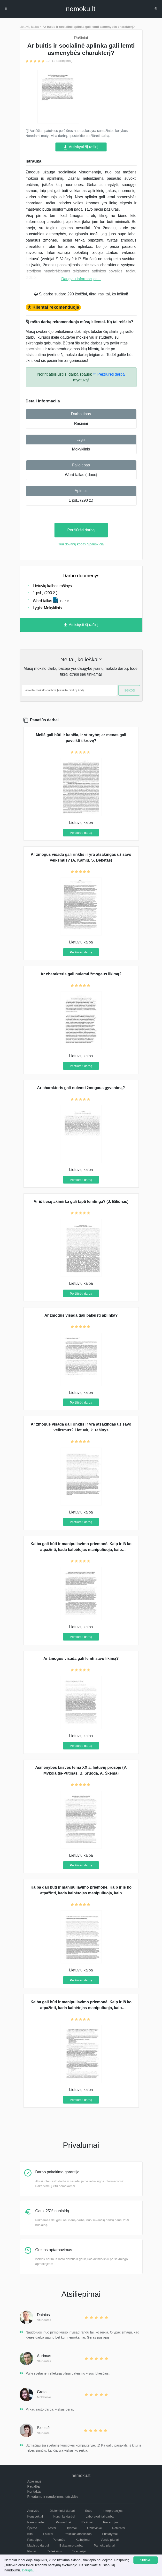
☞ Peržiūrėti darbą (109, 374)
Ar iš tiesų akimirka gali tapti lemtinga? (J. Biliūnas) (80, 1201)
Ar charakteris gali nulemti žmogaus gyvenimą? (81, 1088)
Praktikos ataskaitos (77, 2534)
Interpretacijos (113, 2510)
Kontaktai (34, 2491)
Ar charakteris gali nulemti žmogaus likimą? (80, 974)
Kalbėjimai (83, 2539)
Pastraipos (34, 2539)
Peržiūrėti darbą (81, 530)
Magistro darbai (38, 2545)
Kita (30, 2534)
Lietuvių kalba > (31, 27)
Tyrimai (72, 2528)
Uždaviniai (94, 2528)
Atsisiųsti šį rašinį (81, 147)
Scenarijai (79, 2551)
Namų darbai (36, 2522)
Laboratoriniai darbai (99, 2516)
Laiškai (48, 2534)
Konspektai (35, 2516)
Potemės (59, 2539)
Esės (88, 2510)
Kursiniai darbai (64, 2516)
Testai (52, 2528)
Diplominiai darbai (62, 2510)
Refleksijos (54, 2551)
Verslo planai (110, 2539)
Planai (31, 2551)
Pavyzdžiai (63, 2522)
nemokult (80, 9)
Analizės (33, 2510)
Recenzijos (111, 2522)
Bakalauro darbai (71, 2545)
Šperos (32, 2528)
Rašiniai (81, 423)
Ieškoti (129, 690)
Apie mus (34, 2481)
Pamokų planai (104, 2545)
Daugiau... (29, 2570)
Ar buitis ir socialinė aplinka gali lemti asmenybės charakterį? (89, 27)
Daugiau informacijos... (81, 279)
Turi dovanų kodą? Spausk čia (81, 544)
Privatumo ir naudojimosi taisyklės (52, 2496)
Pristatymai (109, 2534)
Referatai (118, 2528)
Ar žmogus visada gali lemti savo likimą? (81, 1658)
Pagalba (33, 2486)
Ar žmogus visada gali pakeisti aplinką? (80, 1315)
